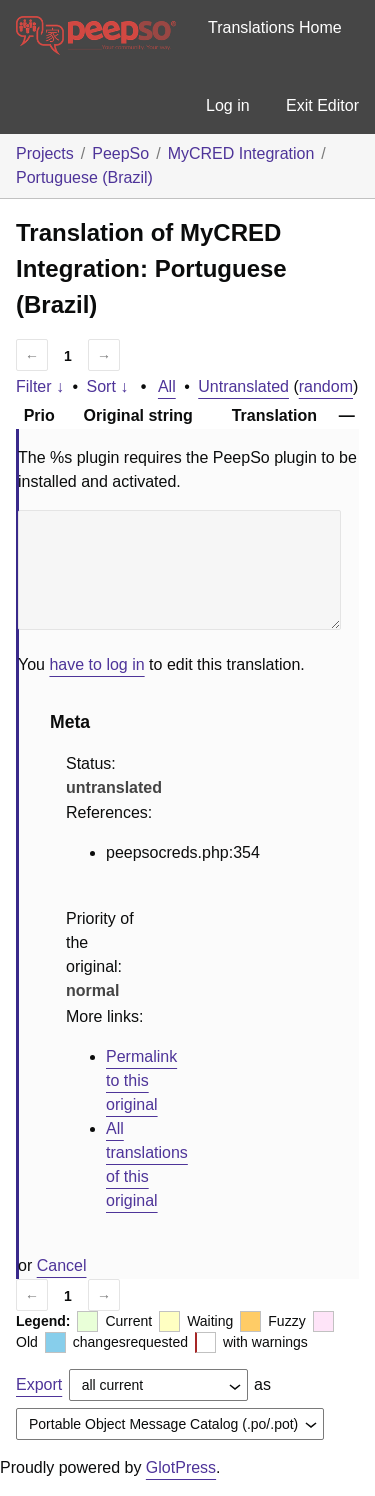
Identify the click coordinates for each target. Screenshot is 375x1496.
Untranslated (243, 386)
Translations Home (275, 27)
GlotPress (181, 1467)
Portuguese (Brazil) (84, 177)
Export (39, 1384)
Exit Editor (322, 105)
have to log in (96, 664)
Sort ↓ (108, 386)
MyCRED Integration (241, 153)
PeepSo (120, 153)
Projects (45, 153)
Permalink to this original (141, 1080)
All (167, 386)
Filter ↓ (40, 386)
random (326, 386)
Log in (228, 105)
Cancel (62, 1265)
